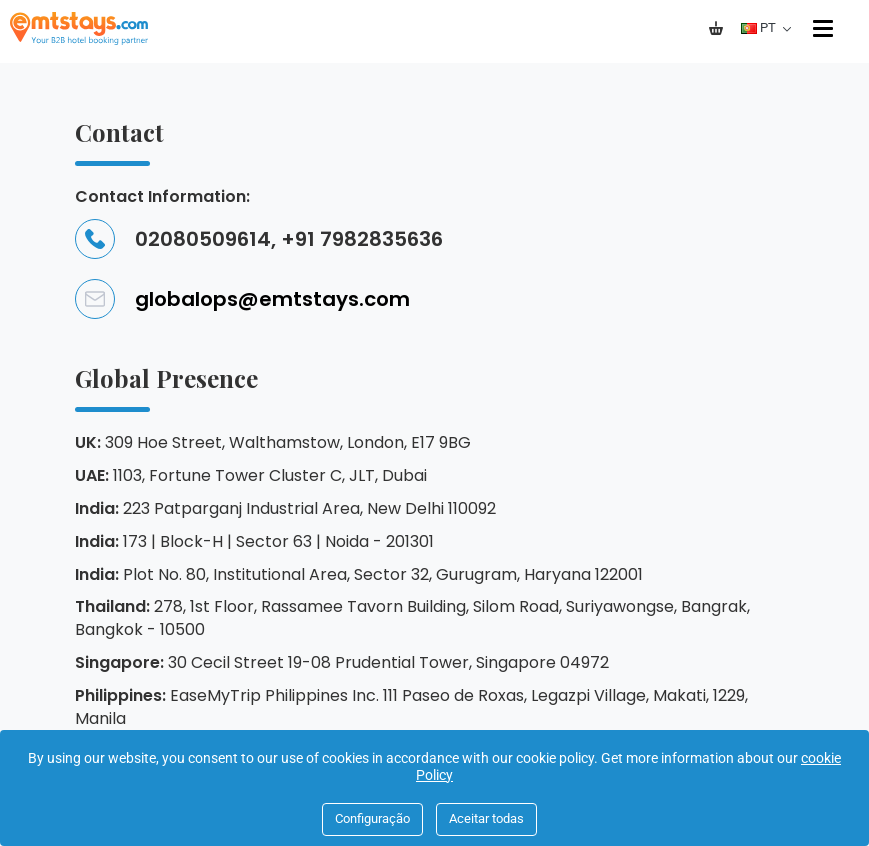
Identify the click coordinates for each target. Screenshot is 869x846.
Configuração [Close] (372, 818)
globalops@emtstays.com (242, 299)
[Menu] (825, 28)
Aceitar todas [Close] (486, 818)
